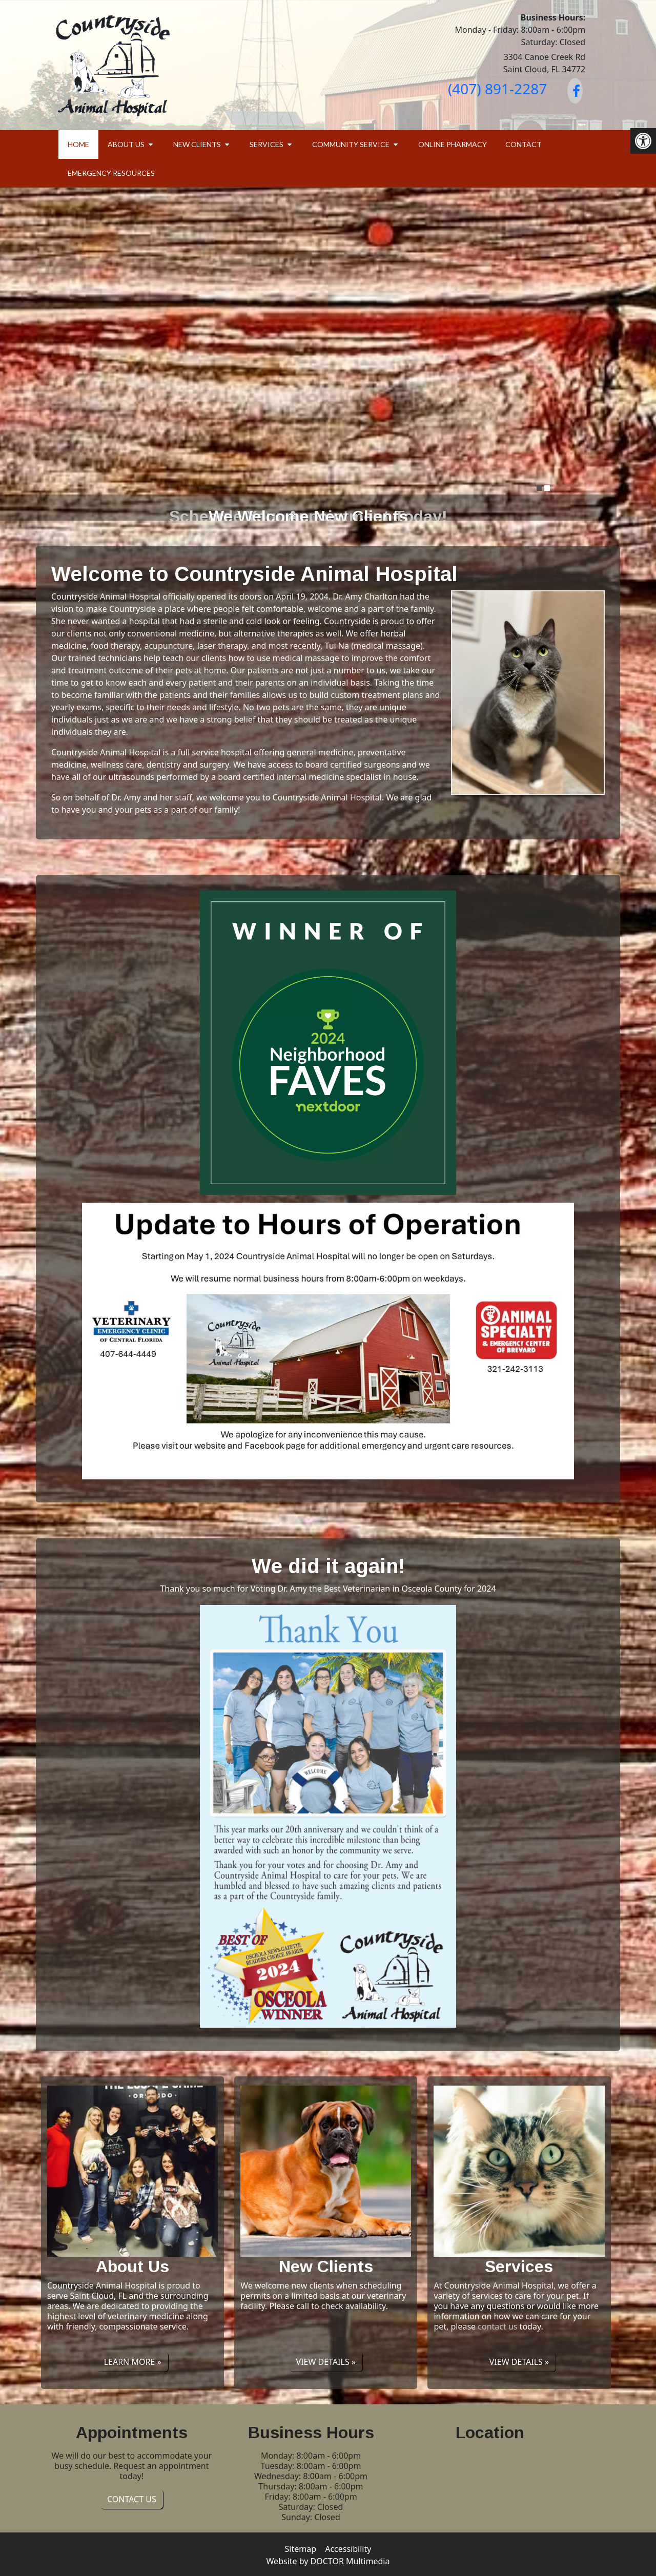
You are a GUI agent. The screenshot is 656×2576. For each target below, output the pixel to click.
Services (266, 144)
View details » (326, 2361)
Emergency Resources (111, 173)
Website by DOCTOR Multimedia (328, 2561)
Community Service (350, 144)
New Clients (197, 144)
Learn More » (132, 2361)
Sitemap (301, 2548)
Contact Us (131, 2499)
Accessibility (348, 2548)
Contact (523, 144)
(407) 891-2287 (497, 88)
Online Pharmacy (452, 144)
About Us (126, 144)
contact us (497, 2326)
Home (78, 144)
